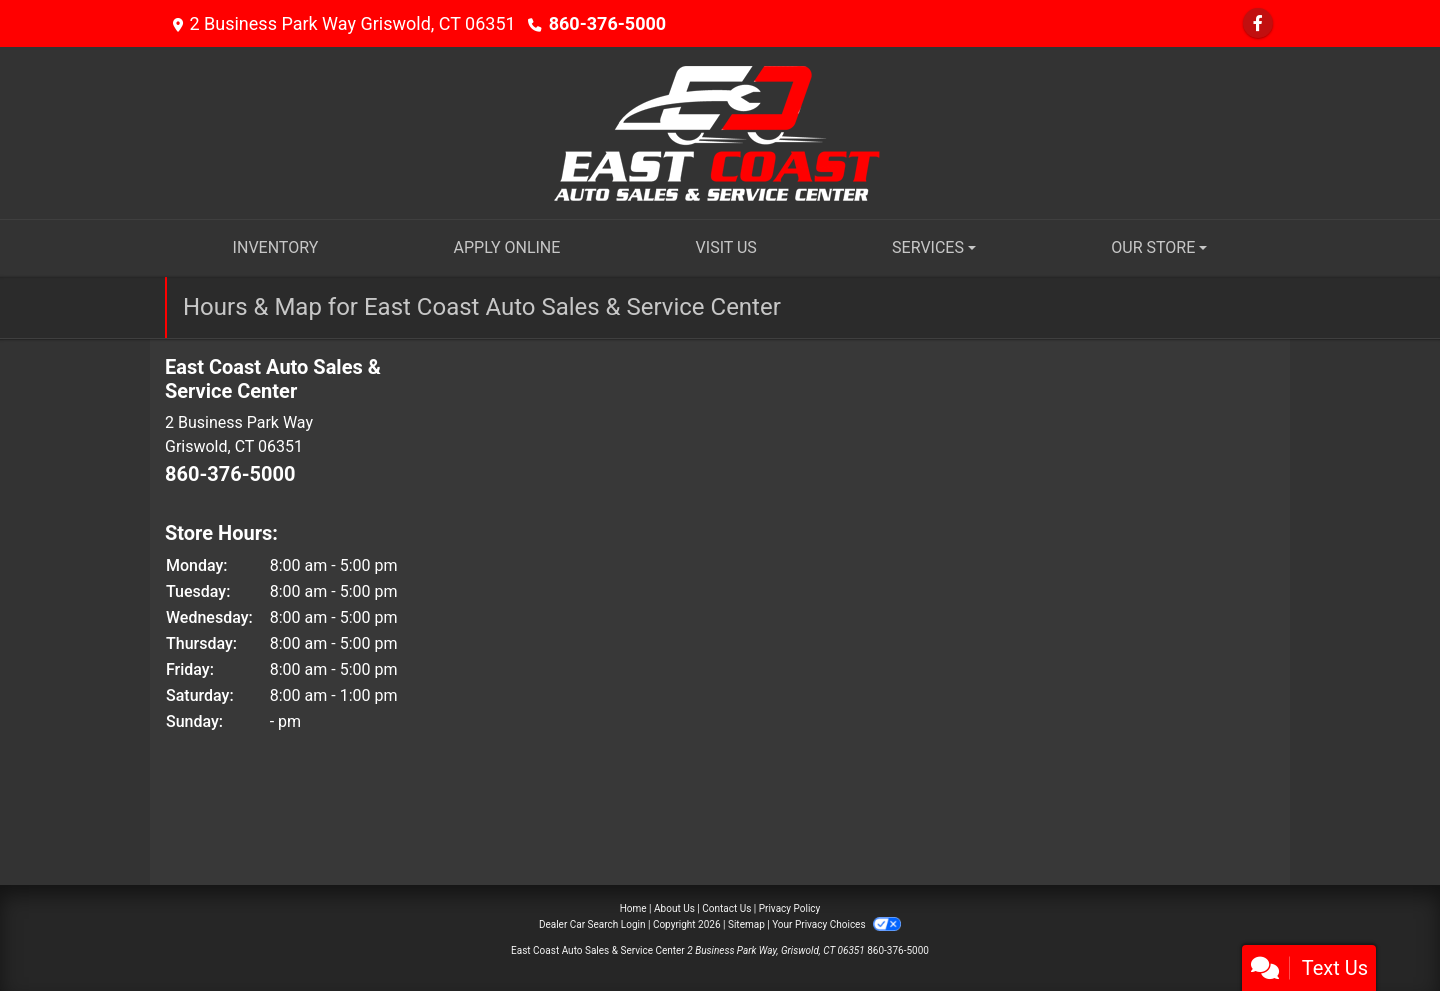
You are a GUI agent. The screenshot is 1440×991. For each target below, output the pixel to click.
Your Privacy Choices (836, 924)
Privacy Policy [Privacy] (790, 908)
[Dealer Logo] (720, 131)
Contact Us (726, 908)
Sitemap (746, 924)
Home (633, 908)
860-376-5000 (607, 23)
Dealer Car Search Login (592, 924)
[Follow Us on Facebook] (1258, 23)
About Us (674, 908)
